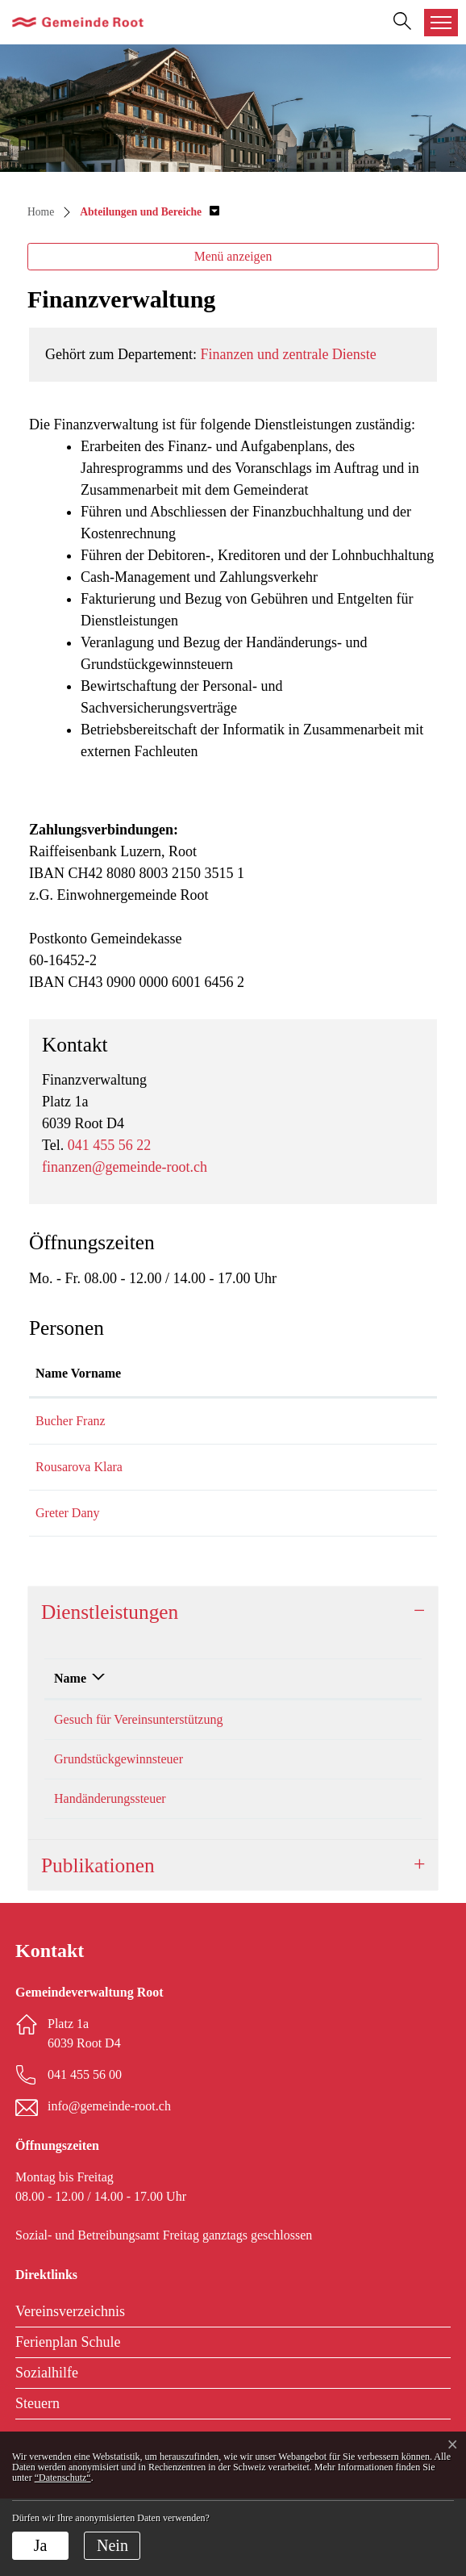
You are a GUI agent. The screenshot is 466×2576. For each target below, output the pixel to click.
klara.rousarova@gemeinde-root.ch (339, 1486)
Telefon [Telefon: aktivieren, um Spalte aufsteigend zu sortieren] (358, 1736)
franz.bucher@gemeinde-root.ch (331, 1440)
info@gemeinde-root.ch (109, 2183)
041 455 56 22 (110, 1145)
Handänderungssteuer (110, 1876)
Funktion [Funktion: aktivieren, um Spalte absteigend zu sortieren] (152, 1392)
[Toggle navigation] (441, 22)
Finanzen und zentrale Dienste (288, 354)
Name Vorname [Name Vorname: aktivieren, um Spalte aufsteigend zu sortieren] (60, 1382)
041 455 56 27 (375, 1777)
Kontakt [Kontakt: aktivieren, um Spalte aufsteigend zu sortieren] (270, 1392)
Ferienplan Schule (67, 2419)
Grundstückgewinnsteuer (118, 1836)
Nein (112, 2545)
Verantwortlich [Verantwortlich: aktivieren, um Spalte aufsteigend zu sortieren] (261, 1736)
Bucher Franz (70, 1440)
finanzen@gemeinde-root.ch (124, 1167)
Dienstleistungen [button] (109, 1669)
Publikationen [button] (98, 1942)
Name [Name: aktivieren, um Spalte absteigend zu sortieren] (70, 1736)
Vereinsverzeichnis (70, 2389)
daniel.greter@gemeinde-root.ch (331, 1551)
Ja (41, 2545)
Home (40, 212)
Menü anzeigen (233, 256)
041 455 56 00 (85, 2152)
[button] (149, 212)
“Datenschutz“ (63, 2477)
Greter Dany (67, 1551)
